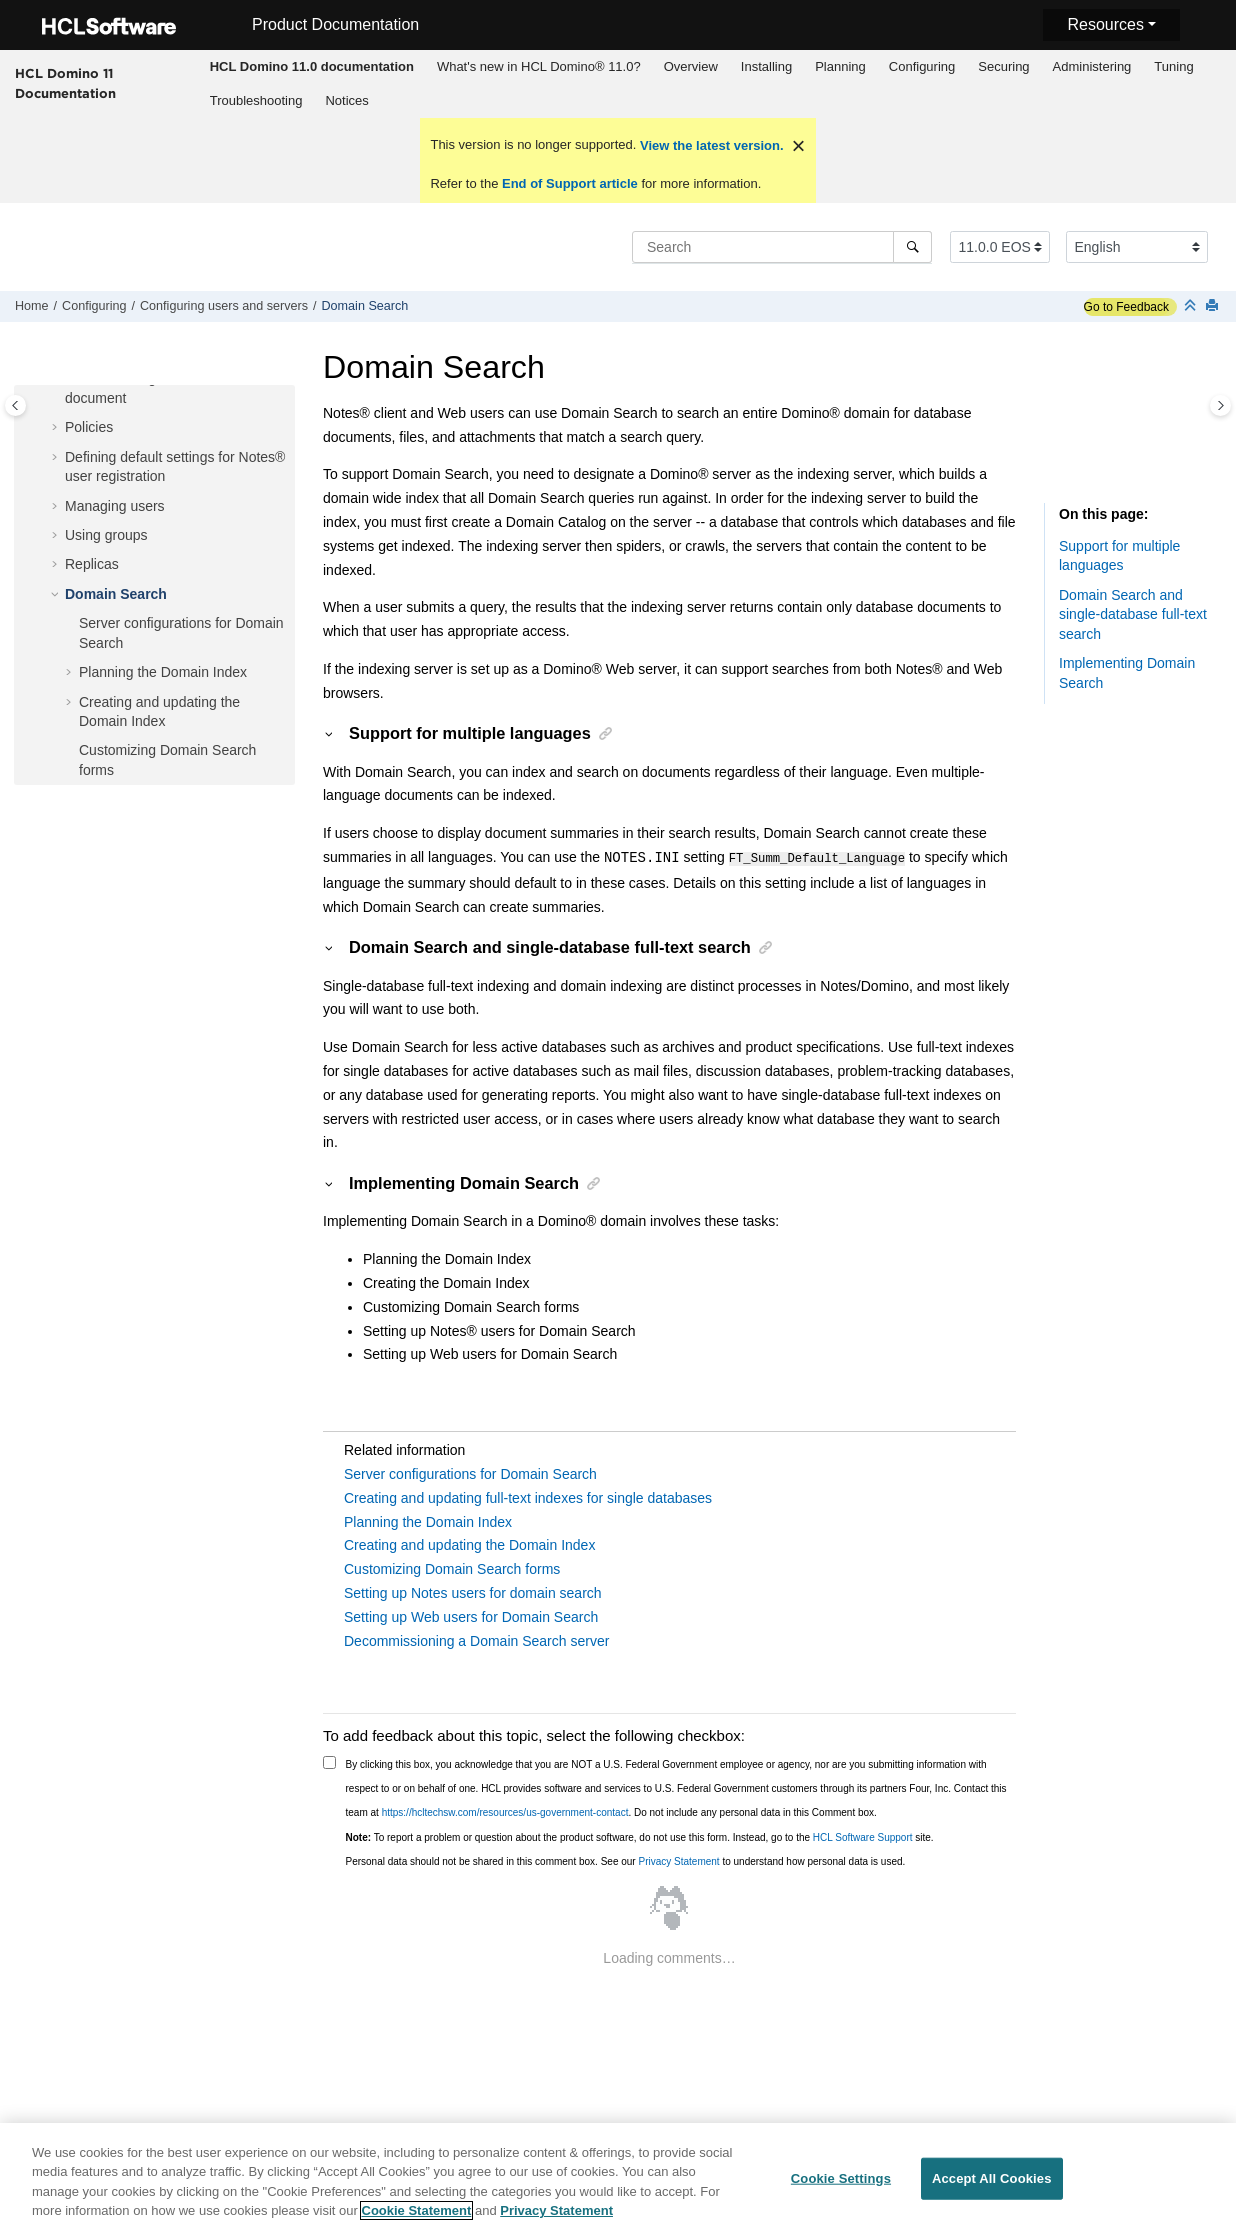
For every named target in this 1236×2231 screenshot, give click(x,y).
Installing (766, 66)
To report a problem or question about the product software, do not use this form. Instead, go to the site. (640, 1836)
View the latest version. (709, 145)
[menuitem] (311, 67)
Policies (89, 427)
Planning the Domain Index (163, 672)
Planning (840, 66)
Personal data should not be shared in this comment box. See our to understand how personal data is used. (626, 1860)
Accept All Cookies (992, 2187)
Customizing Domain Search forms (452, 1568)
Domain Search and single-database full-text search (1133, 614)
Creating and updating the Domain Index (469, 1544)
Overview (691, 66)
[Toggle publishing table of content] (15, 405)
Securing (1003, 66)
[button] (57, 428)
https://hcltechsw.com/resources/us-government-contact (505, 1811)
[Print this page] (1214, 306)
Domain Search (365, 306)
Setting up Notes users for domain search (473, 1592)
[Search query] (782, 247)
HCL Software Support (863, 1836)
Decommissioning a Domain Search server (476, 1640)
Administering (1092, 66)
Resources (1105, 24)
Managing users (115, 506)
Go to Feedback (1126, 307)
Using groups (106, 535)
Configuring (922, 66)
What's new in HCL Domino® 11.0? (539, 66)
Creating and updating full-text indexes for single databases (528, 1497)
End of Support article (569, 183)
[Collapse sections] (1192, 306)
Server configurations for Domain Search (470, 1473)
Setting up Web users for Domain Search (471, 1616)
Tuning (1173, 66)
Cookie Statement (417, 2220)
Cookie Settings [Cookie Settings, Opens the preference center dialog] (841, 2187)
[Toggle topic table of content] (1220, 405)
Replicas (92, 564)
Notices (346, 100)
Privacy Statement (678, 1860)
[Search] (912, 247)
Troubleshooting (256, 100)
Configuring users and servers (224, 306)
